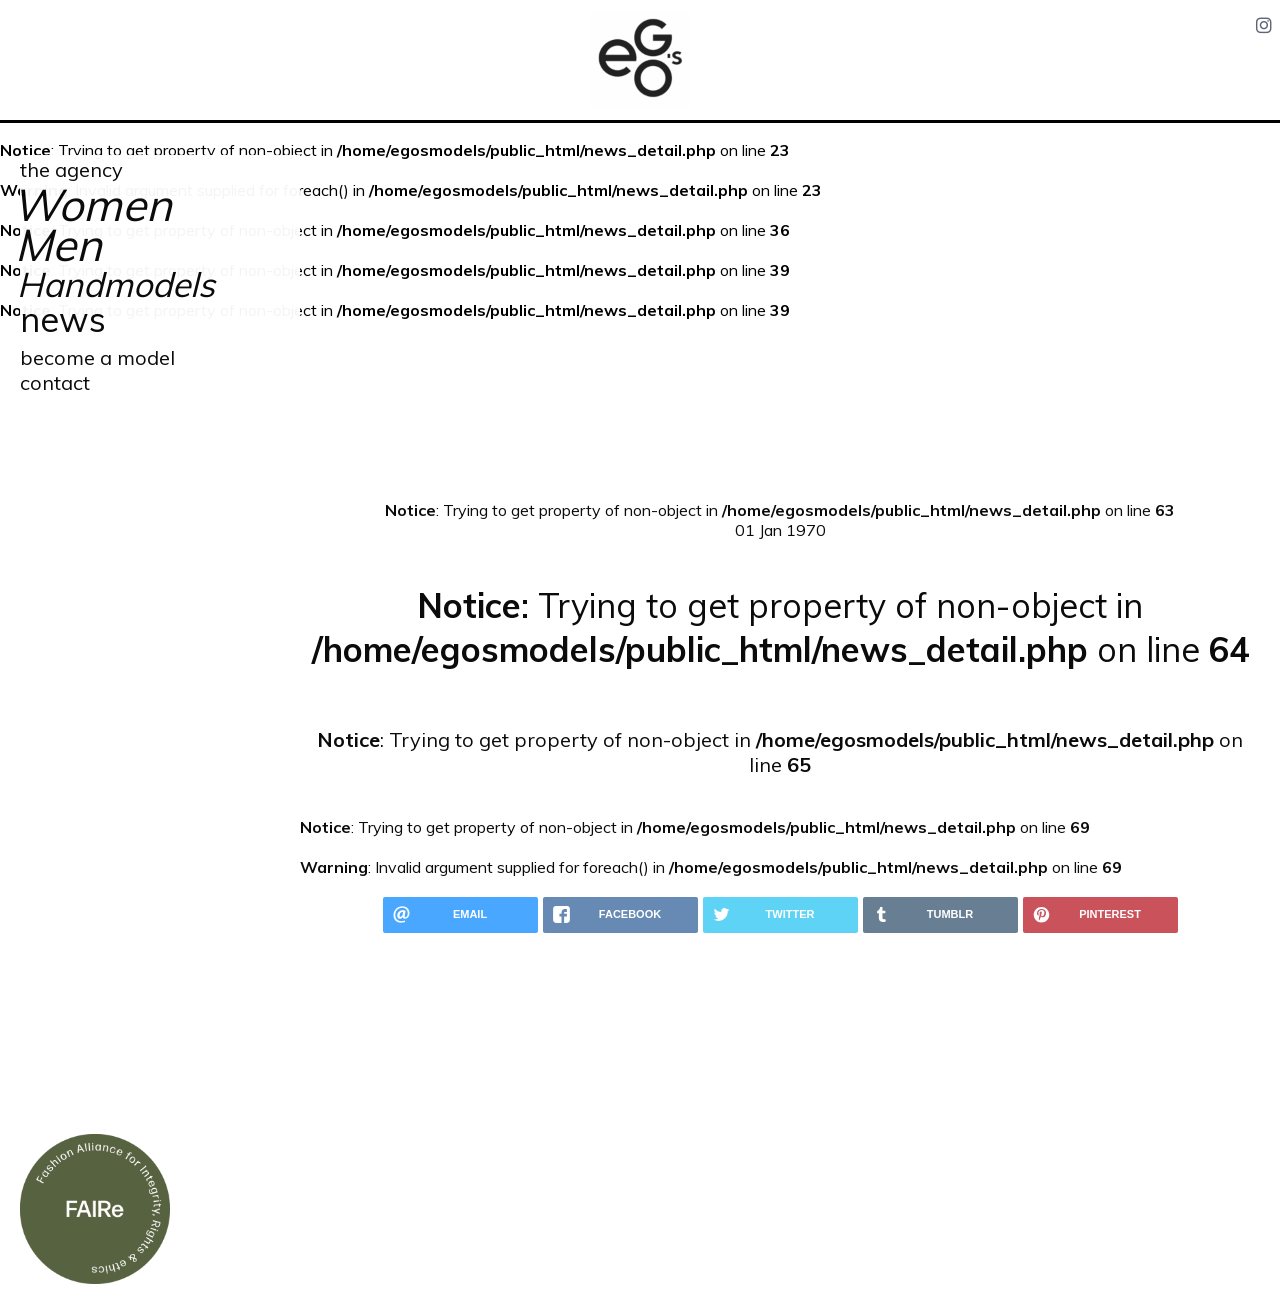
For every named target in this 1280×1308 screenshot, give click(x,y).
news (63, 319)
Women (92, 204)
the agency (71, 169)
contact (55, 382)
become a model (97, 357)
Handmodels (116, 284)
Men (58, 244)
